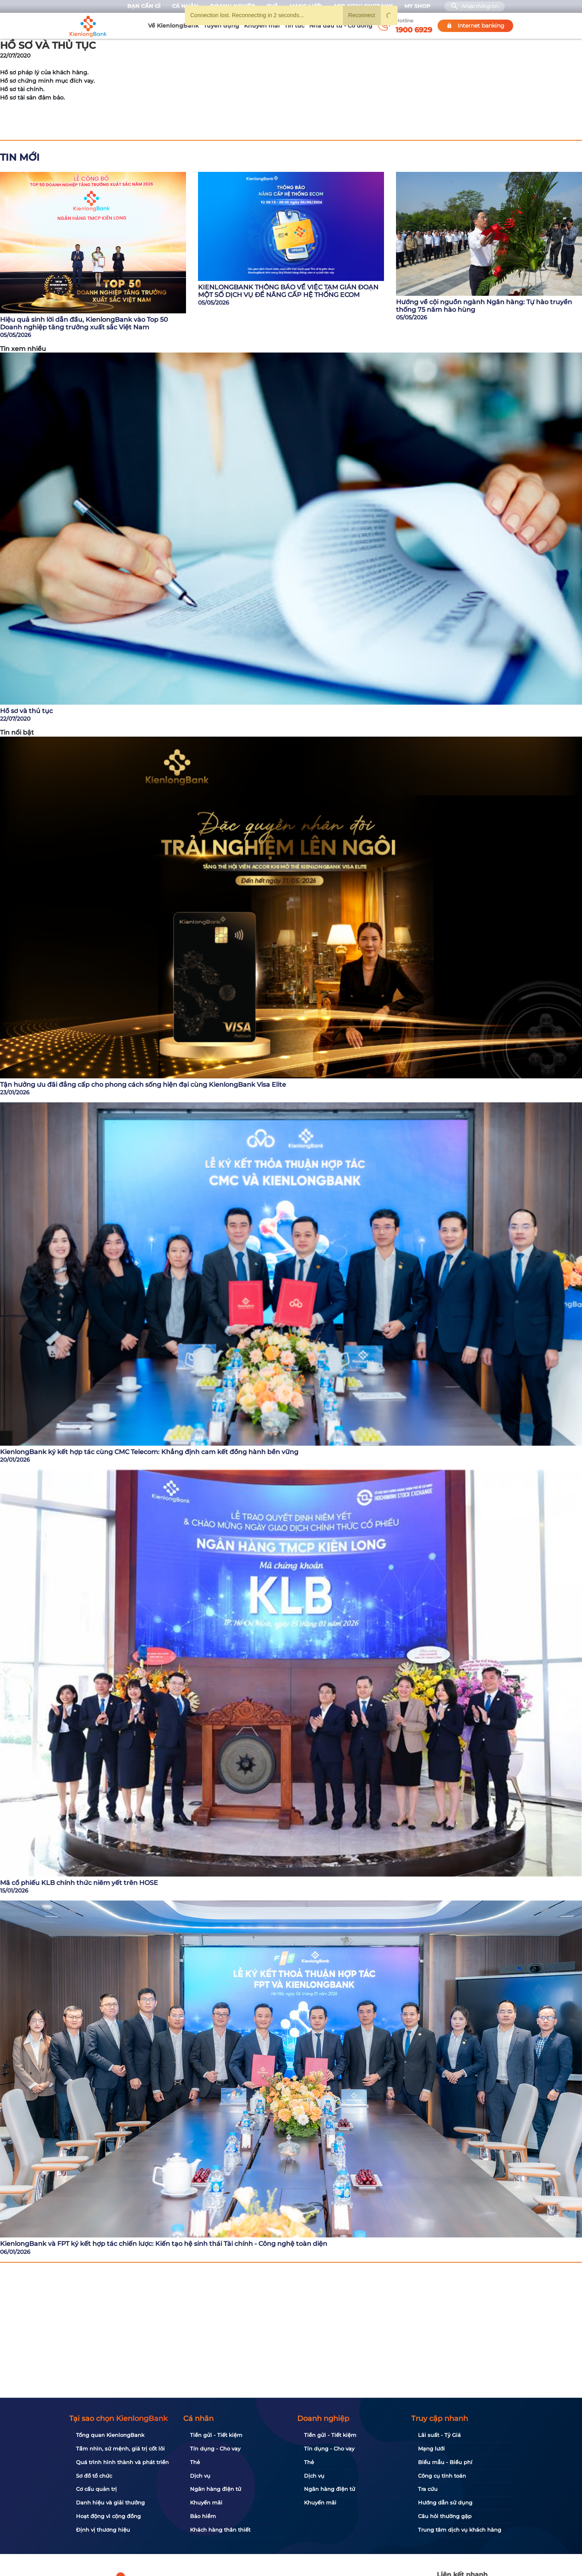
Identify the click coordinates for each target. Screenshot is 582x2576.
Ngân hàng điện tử (215, 2489)
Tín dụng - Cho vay (215, 2448)
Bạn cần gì (143, 6)
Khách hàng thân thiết (220, 2529)
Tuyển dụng (221, 25)
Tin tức (294, 25)
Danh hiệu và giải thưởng (110, 2502)
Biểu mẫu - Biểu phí (445, 2462)
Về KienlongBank (173, 25)
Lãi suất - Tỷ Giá (439, 2435)
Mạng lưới (431, 2448)
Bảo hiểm (203, 2516)
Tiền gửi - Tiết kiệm (216, 2435)
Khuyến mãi (262, 25)
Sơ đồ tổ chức (94, 2475)
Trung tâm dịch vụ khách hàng (459, 2529)
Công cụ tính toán (442, 2475)
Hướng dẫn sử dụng (445, 2502)
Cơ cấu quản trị (96, 2489)
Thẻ (195, 2462)
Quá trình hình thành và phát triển (122, 2462)
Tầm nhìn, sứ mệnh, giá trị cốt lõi (120, 2448)
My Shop (417, 6)
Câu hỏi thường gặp (445, 2516)
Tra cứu (428, 2489)
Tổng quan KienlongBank (110, 2435)
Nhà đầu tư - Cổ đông (340, 25)
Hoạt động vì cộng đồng (108, 2516)
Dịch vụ (200, 2475)
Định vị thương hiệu (103, 2529)
